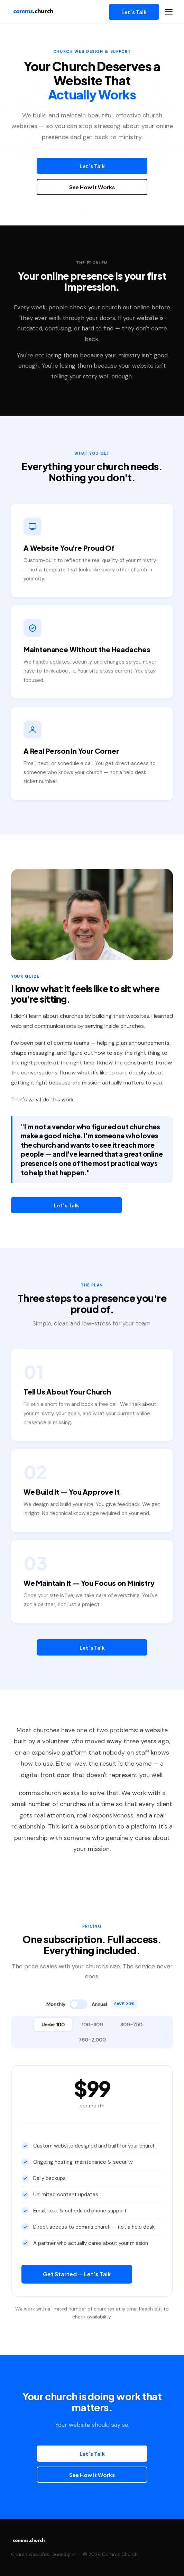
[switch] (79, 2004)
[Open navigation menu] (169, 12)
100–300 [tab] (92, 2025)
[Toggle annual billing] (91, 2004)
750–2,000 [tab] (92, 2040)
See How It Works (92, 187)
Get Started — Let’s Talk (77, 2274)
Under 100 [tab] (53, 2025)
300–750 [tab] (131, 2025)
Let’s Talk (134, 12)
